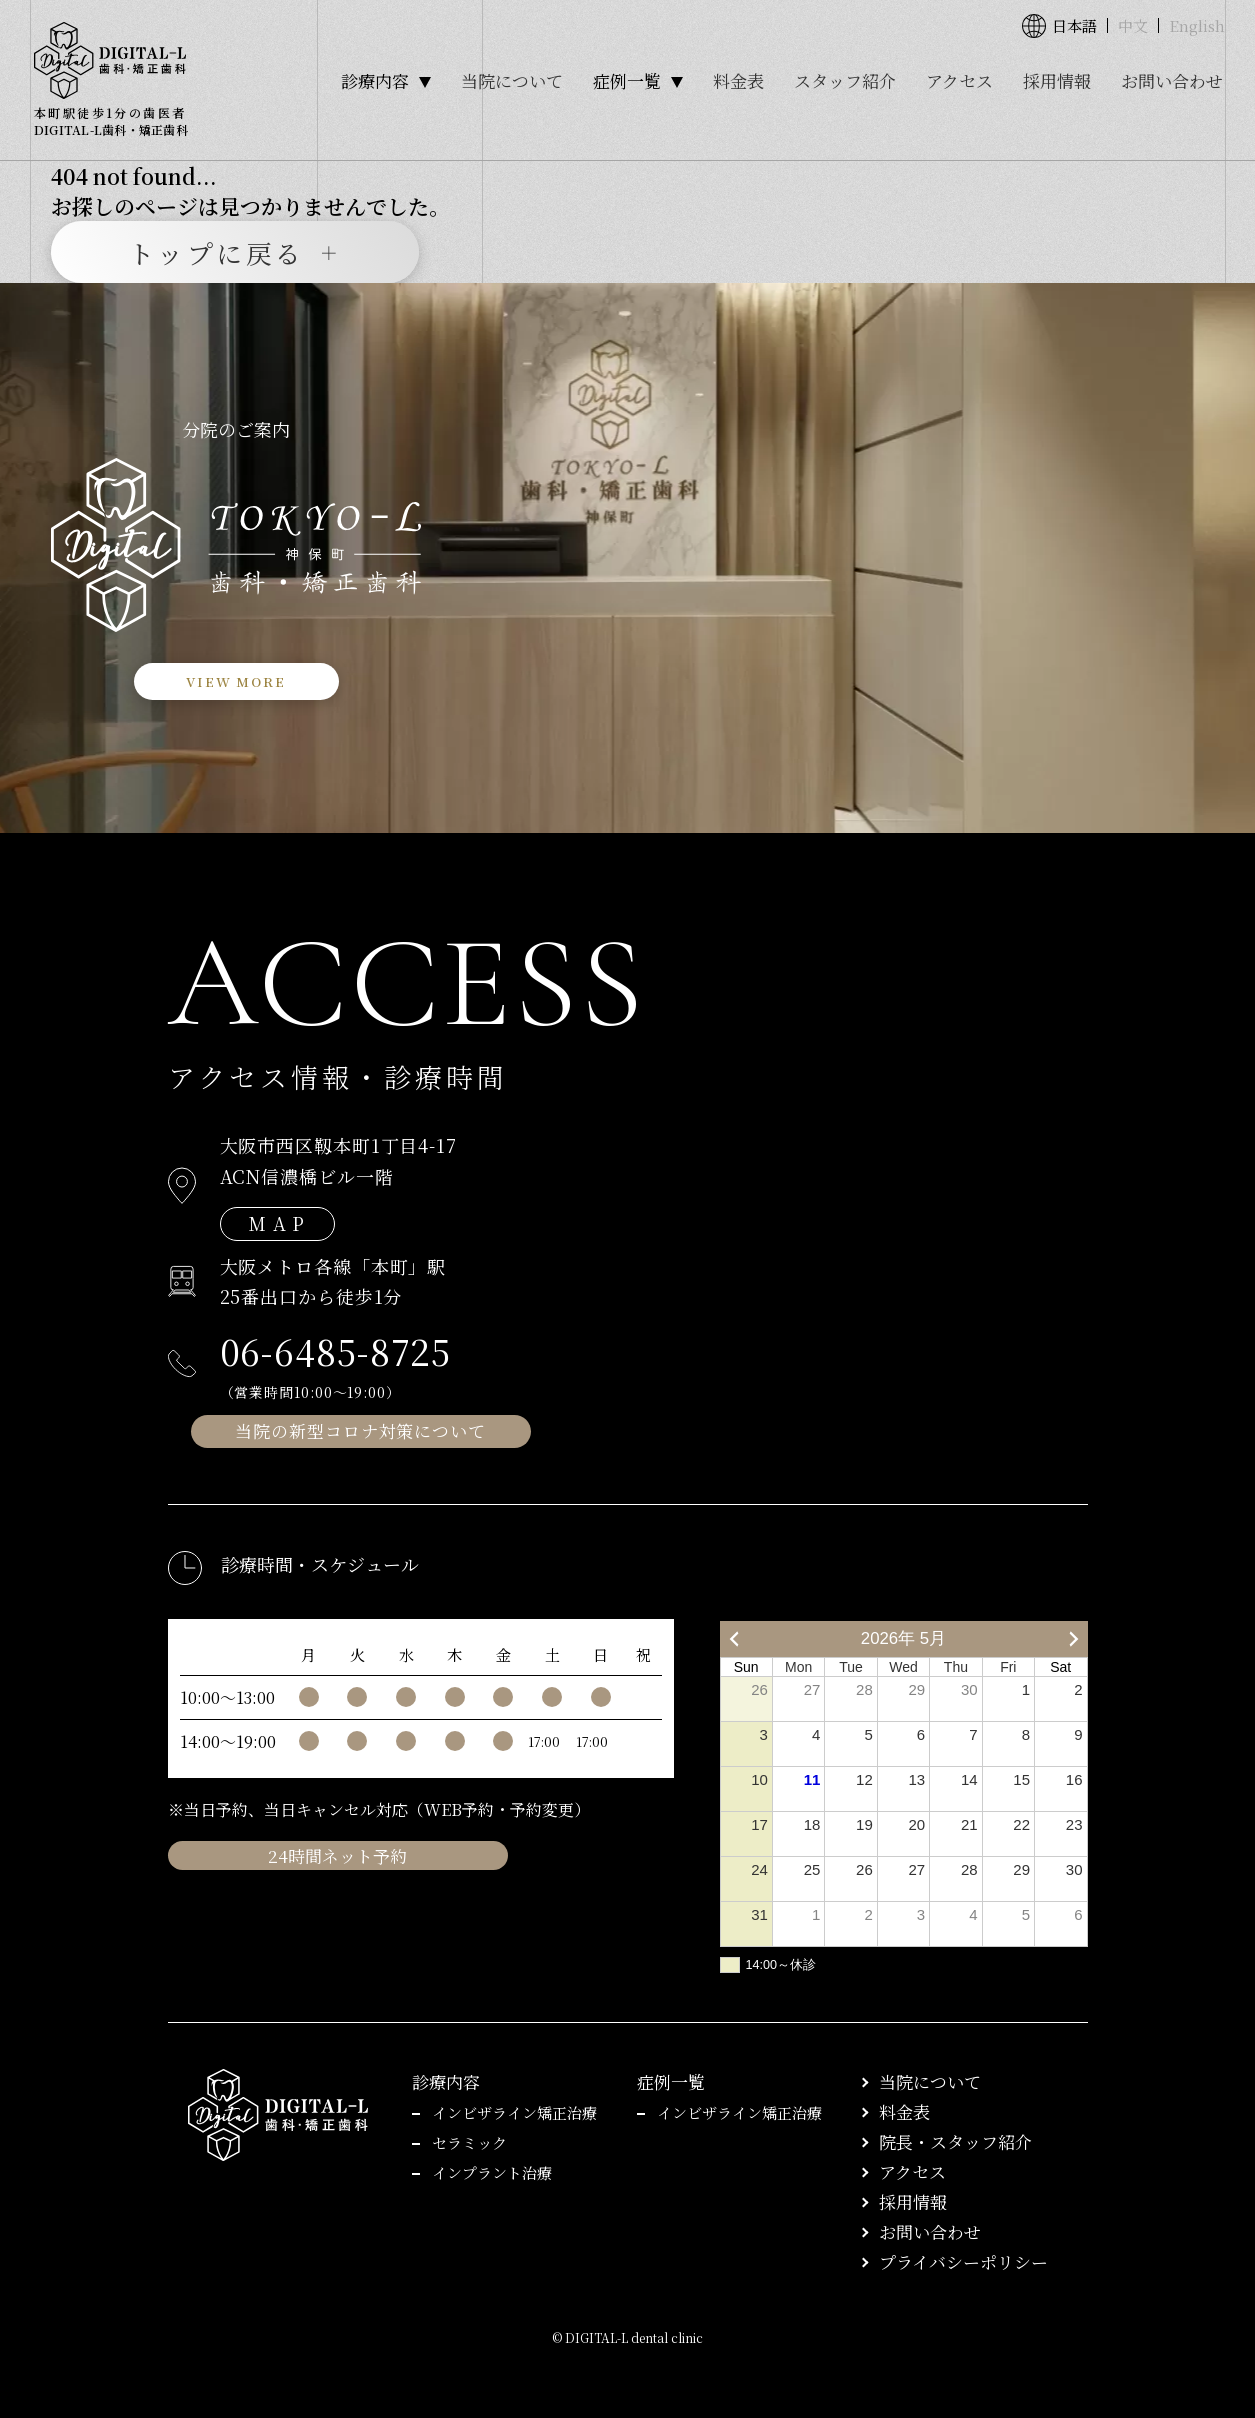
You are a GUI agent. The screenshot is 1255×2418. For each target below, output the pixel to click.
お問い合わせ (1172, 80)
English (1197, 25)
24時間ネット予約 (337, 1855)
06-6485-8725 (336, 1351)
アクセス (959, 80)
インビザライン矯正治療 (514, 2112)
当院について (512, 80)
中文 (1133, 25)
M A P (277, 1223)
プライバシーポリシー (963, 2261)
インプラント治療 (492, 2172)
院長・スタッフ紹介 (955, 2141)
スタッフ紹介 (845, 80)
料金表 (738, 80)
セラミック (469, 2142)
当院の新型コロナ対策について (360, 1430)
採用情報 (1057, 80)
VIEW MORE (235, 681)
